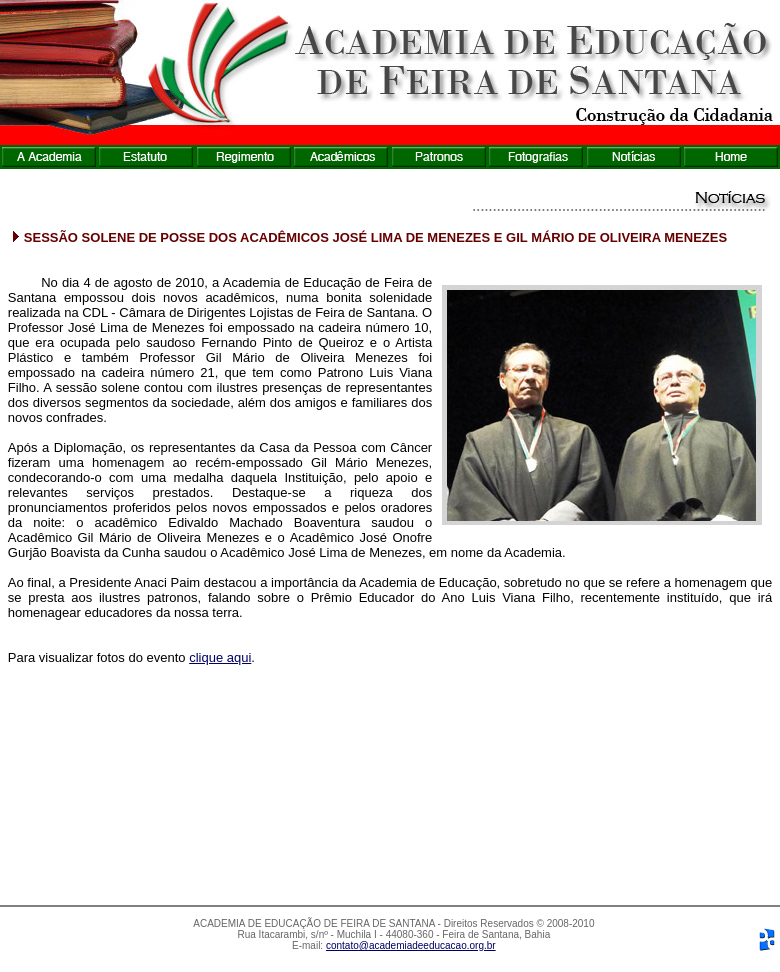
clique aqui (220, 657)
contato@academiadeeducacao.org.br (411, 945)
